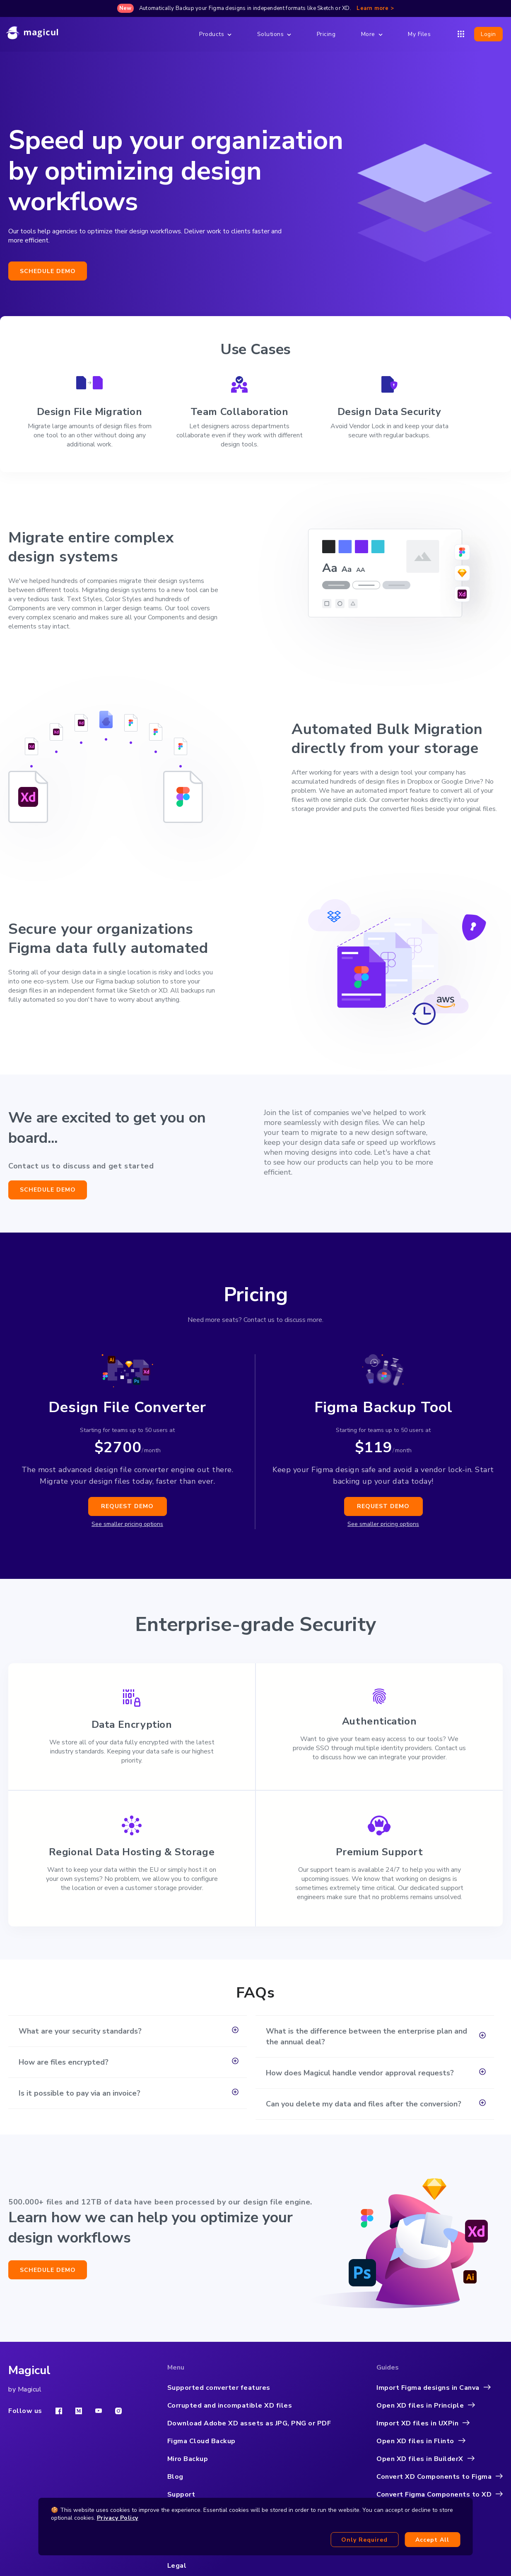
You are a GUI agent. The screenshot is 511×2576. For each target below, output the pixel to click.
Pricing (326, 34)
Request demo (127, 1506)
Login (488, 34)
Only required (364, 2540)
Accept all (432, 2540)
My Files (419, 34)
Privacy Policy (117, 2518)
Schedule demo (48, 271)
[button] (127, 2031)
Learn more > (375, 8)
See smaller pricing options (127, 1524)
